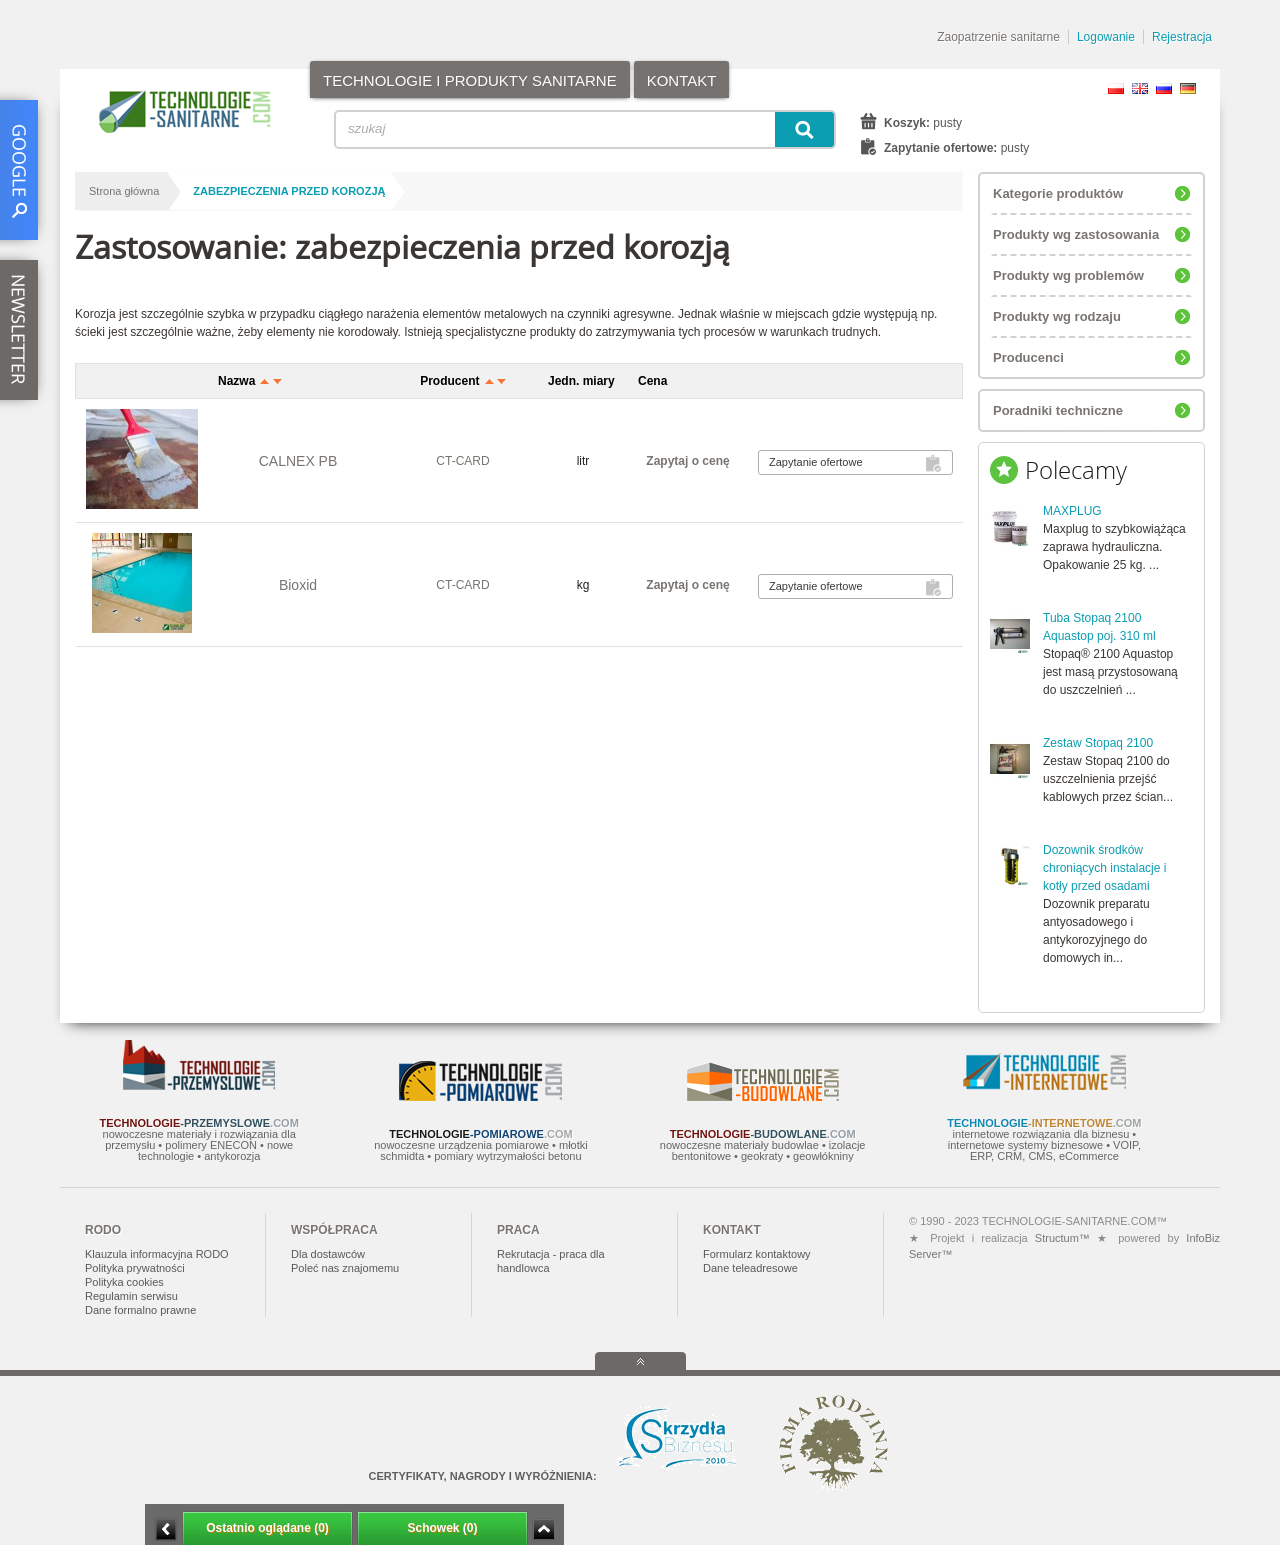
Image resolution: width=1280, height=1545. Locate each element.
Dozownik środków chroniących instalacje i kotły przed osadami (1104, 868)
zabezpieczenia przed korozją (289, 191)
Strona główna (124, 191)
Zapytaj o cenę (687, 461)
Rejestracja (1182, 37)
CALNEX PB (298, 461)
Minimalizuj (166, 1529)
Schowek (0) (442, 1528)
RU (1164, 88)
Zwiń (543, 1529)
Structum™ (1062, 1238)
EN (1140, 88)
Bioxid (298, 585)
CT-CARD (462, 461)
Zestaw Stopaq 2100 (1098, 743)
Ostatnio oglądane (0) (267, 1528)
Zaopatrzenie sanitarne (998, 37)
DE (1188, 88)
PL (1116, 88)
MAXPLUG (1072, 511)
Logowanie (1106, 37)
